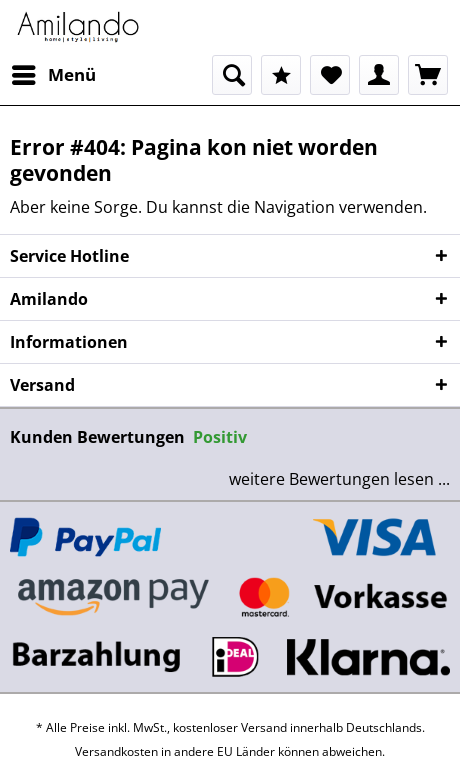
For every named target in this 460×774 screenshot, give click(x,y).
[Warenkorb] (428, 75)
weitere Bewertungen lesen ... (339, 479)
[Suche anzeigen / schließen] (232, 75)
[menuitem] (53, 75)
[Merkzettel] (330, 75)
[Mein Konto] (379, 75)
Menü (54, 72)
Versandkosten (116, 751)
